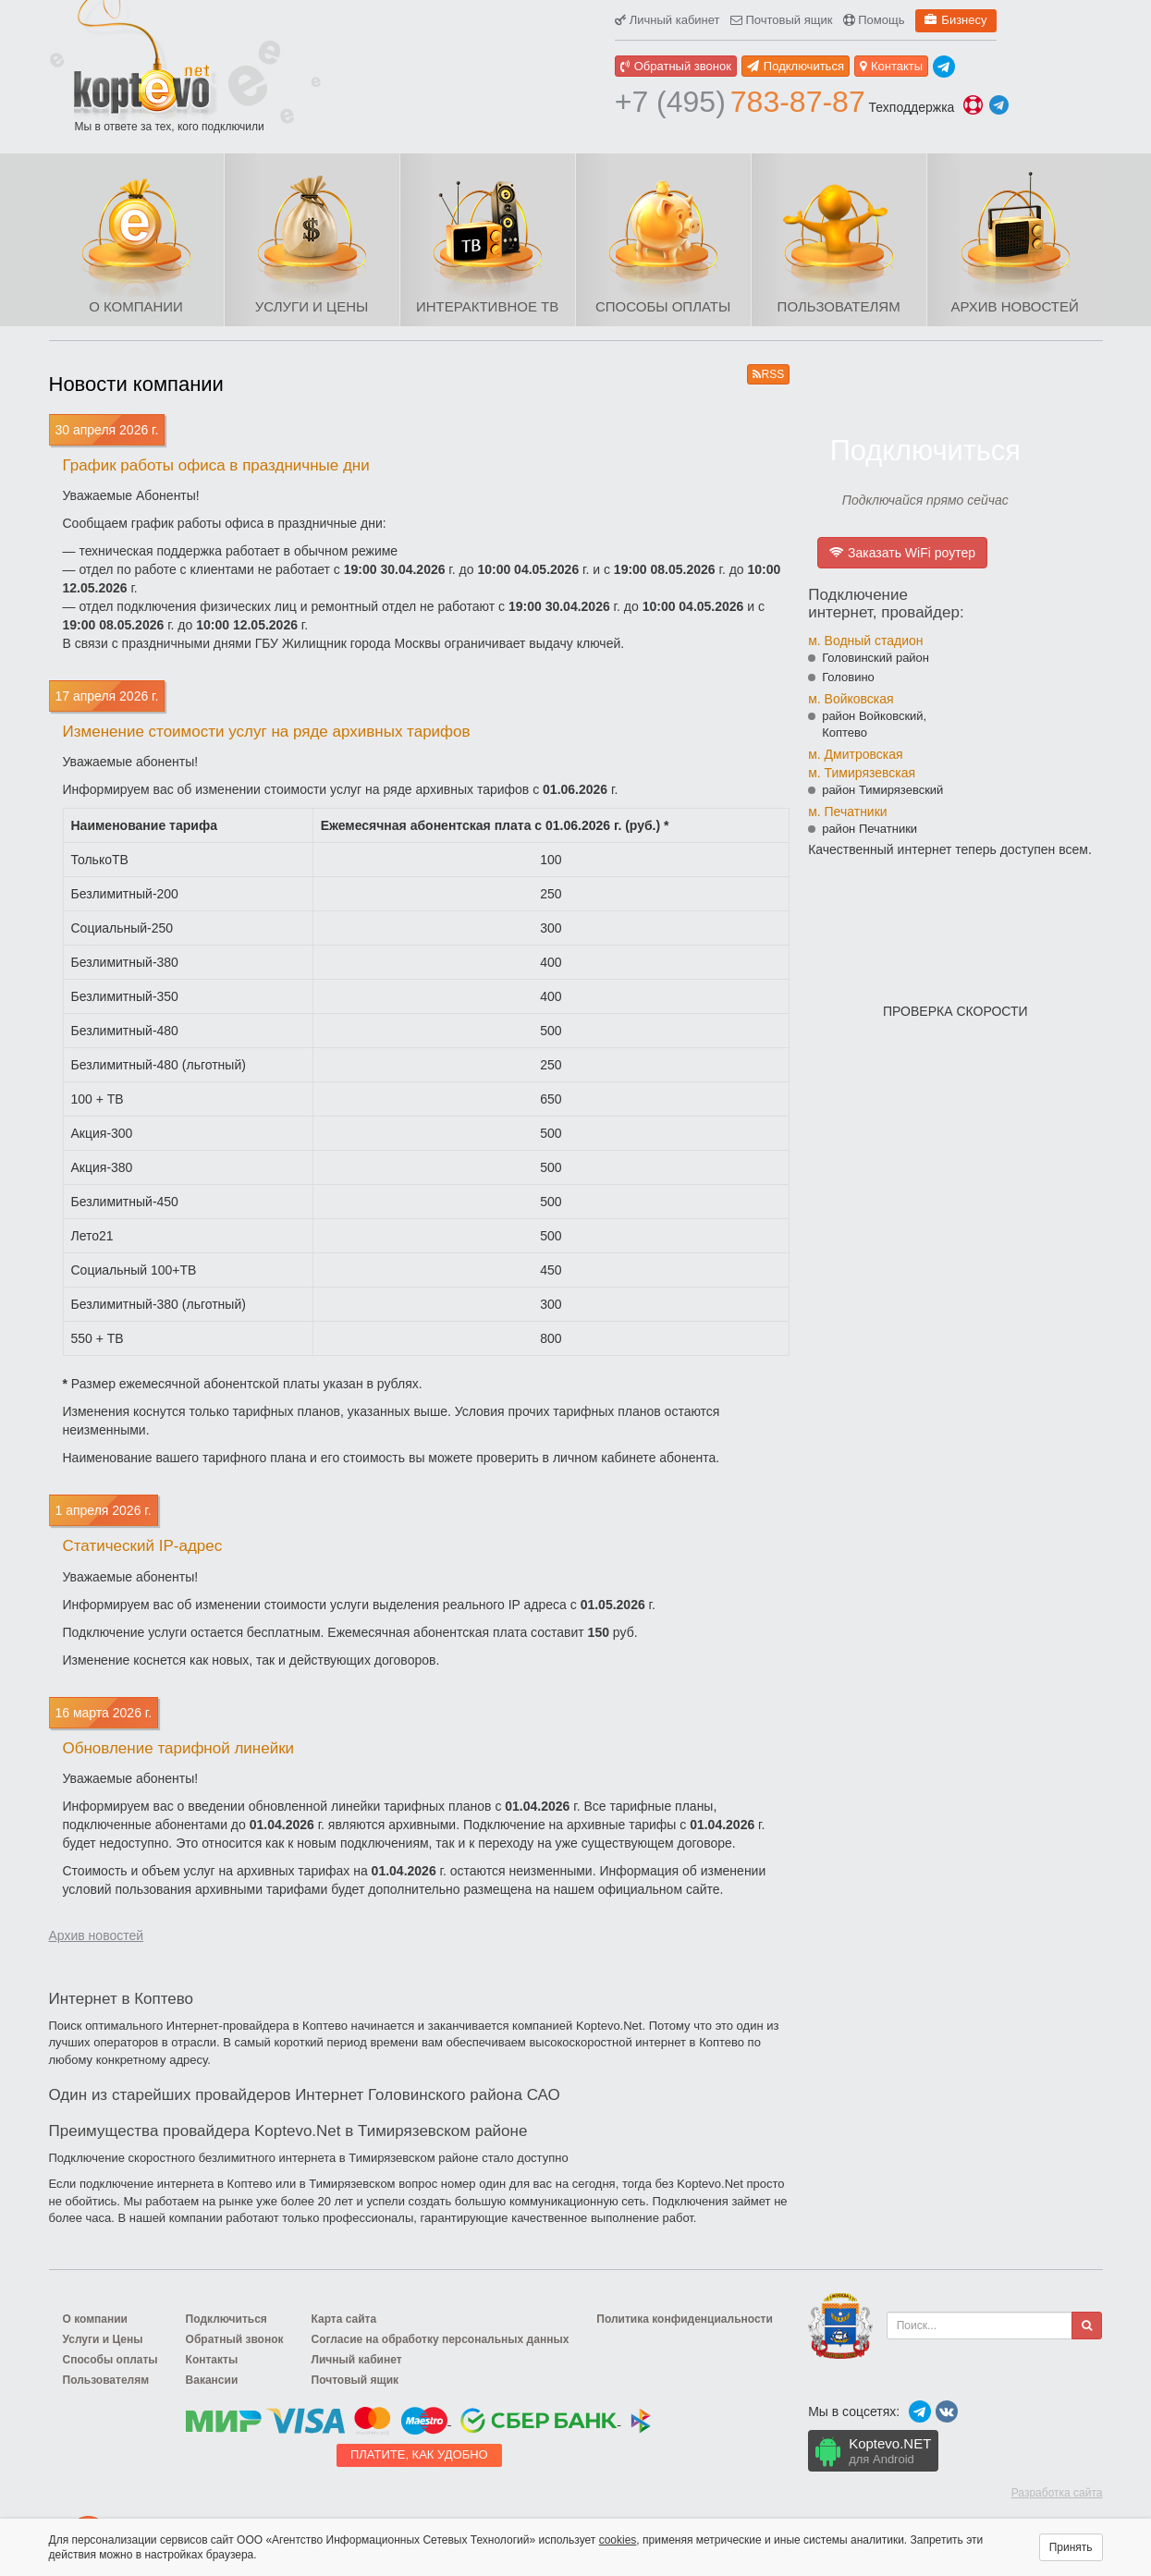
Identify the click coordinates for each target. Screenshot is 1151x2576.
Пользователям (839, 306)
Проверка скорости (955, 1011)
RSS (768, 374)
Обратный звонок (675, 66)
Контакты (891, 66)
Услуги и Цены (311, 306)
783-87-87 (740, 101)
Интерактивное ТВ (487, 306)
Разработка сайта (1057, 2492)
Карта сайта (344, 2319)
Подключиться (795, 66)
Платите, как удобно (419, 2454)
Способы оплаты (662, 306)
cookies (618, 2539)
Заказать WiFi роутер (902, 552)
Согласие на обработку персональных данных (440, 2339)
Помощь (873, 20)
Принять (1071, 2547)
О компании (136, 306)
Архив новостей (1014, 306)
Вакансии (212, 2380)
